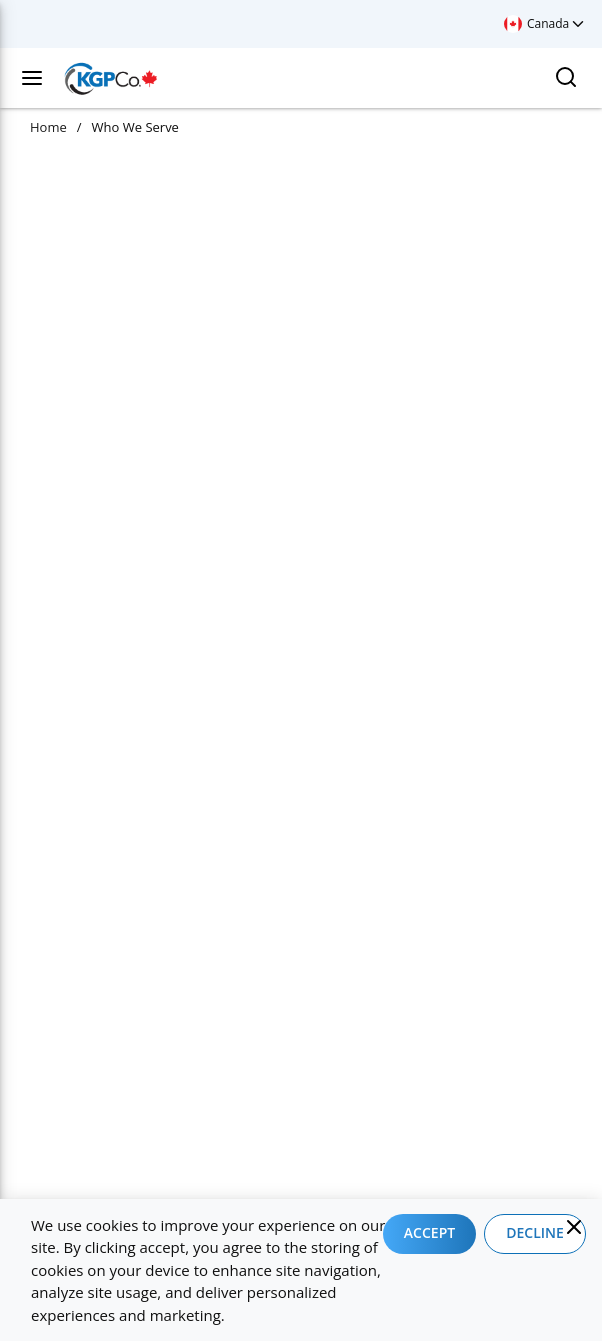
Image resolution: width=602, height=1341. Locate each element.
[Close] (574, 1227)
